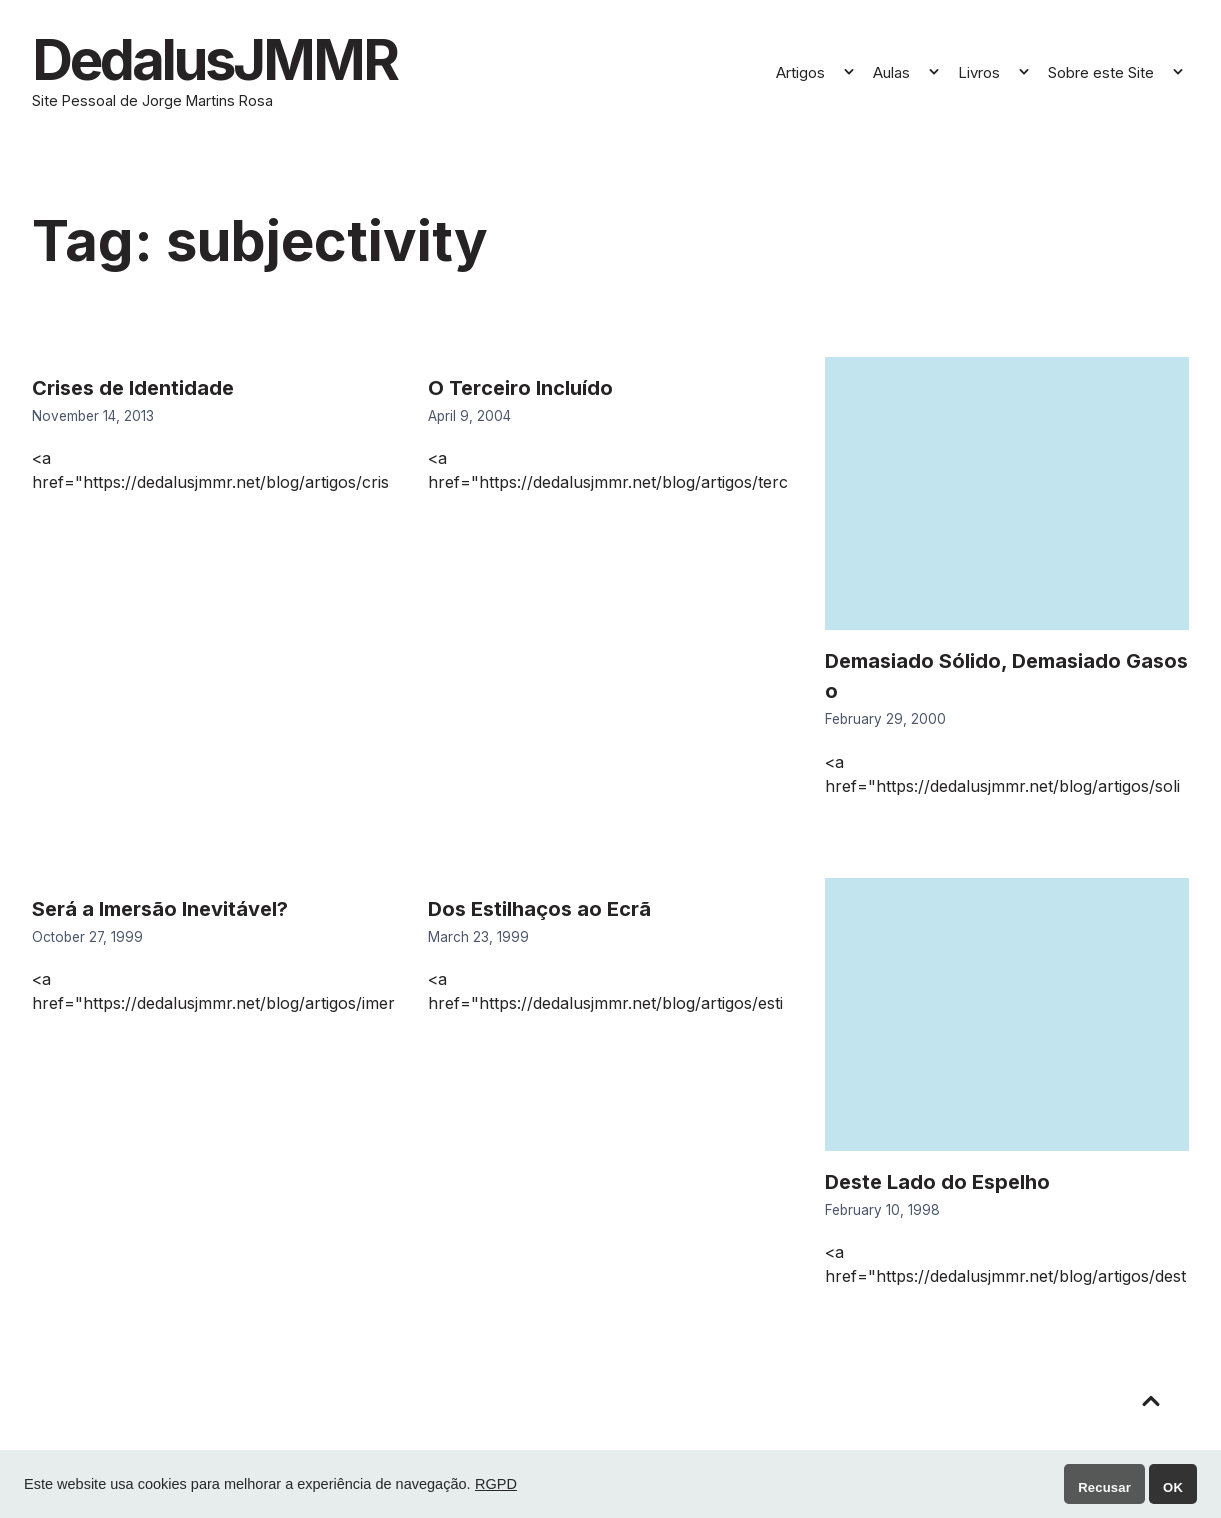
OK (1173, 1487)
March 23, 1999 (478, 937)
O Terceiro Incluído (520, 388)
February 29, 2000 (885, 719)
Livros (979, 72)
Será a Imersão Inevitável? (160, 909)
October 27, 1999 (87, 937)
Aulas (891, 72)
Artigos (800, 72)
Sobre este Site (1101, 72)
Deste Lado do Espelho (937, 1182)
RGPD (496, 1484)
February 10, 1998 (882, 1210)
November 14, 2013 (93, 416)
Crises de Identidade (133, 388)
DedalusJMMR (214, 60)
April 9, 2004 (469, 416)
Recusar (1104, 1487)
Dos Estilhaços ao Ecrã (539, 909)
